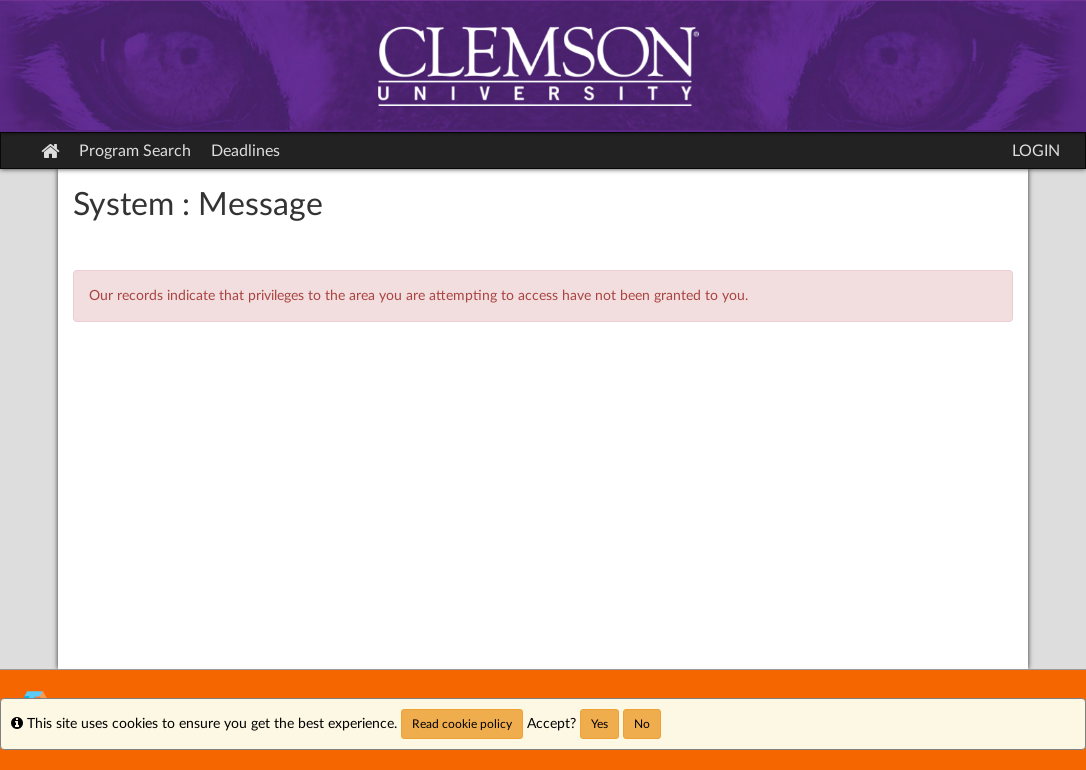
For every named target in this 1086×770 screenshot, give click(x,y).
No (642, 724)
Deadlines (245, 151)
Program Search (135, 151)
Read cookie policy (462, 724)
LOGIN (1036, 151)
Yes (599, 724)
